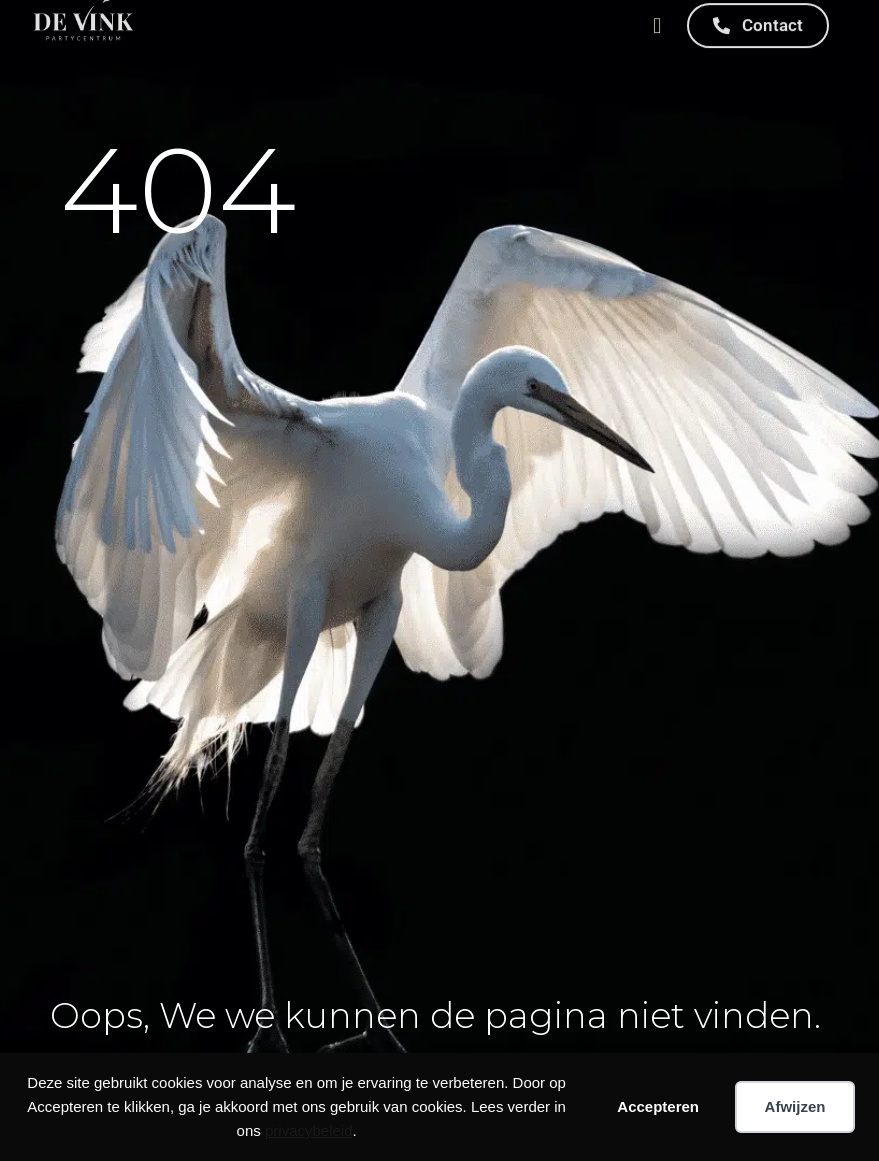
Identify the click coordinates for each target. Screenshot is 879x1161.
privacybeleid (309, 1130)
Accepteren (658, 1106)
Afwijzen (795, 1106)
